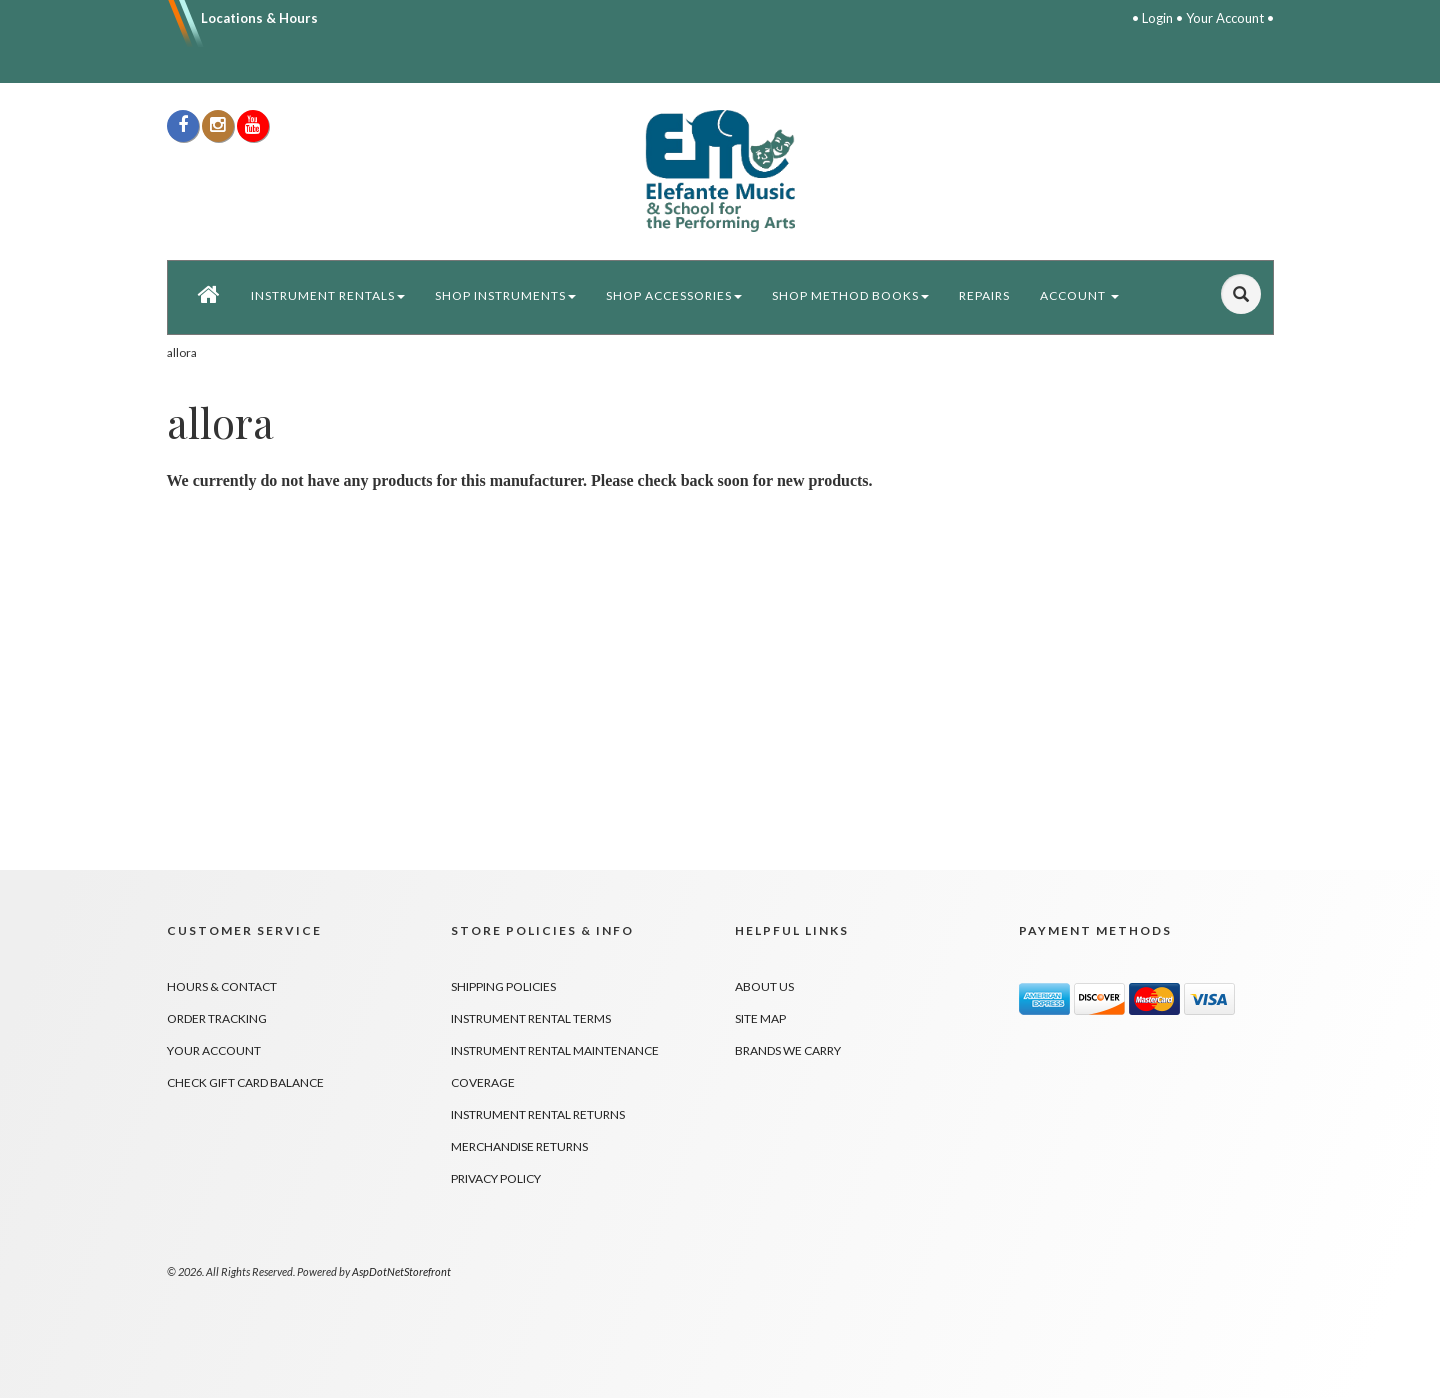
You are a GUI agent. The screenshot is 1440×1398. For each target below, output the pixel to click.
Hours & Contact (222, 986)
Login (1157, 18)
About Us (764, 986)
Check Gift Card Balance (245, 1082)
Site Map (760, 1018)
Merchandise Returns (519, 1146)
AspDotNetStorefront (401, 1271)
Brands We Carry (788, 1050)
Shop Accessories (674, 295)
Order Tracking (217, 1018)
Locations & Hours (259, 18)
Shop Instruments (505, 295)
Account (1079, 295)
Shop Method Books (850, 295)
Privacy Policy (496, 1178)
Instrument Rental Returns (538, 1114)
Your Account (1225, 18)
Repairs (984, 295)
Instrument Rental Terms (531, 1018)
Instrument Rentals (328, 295)
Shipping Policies (503, 986)
